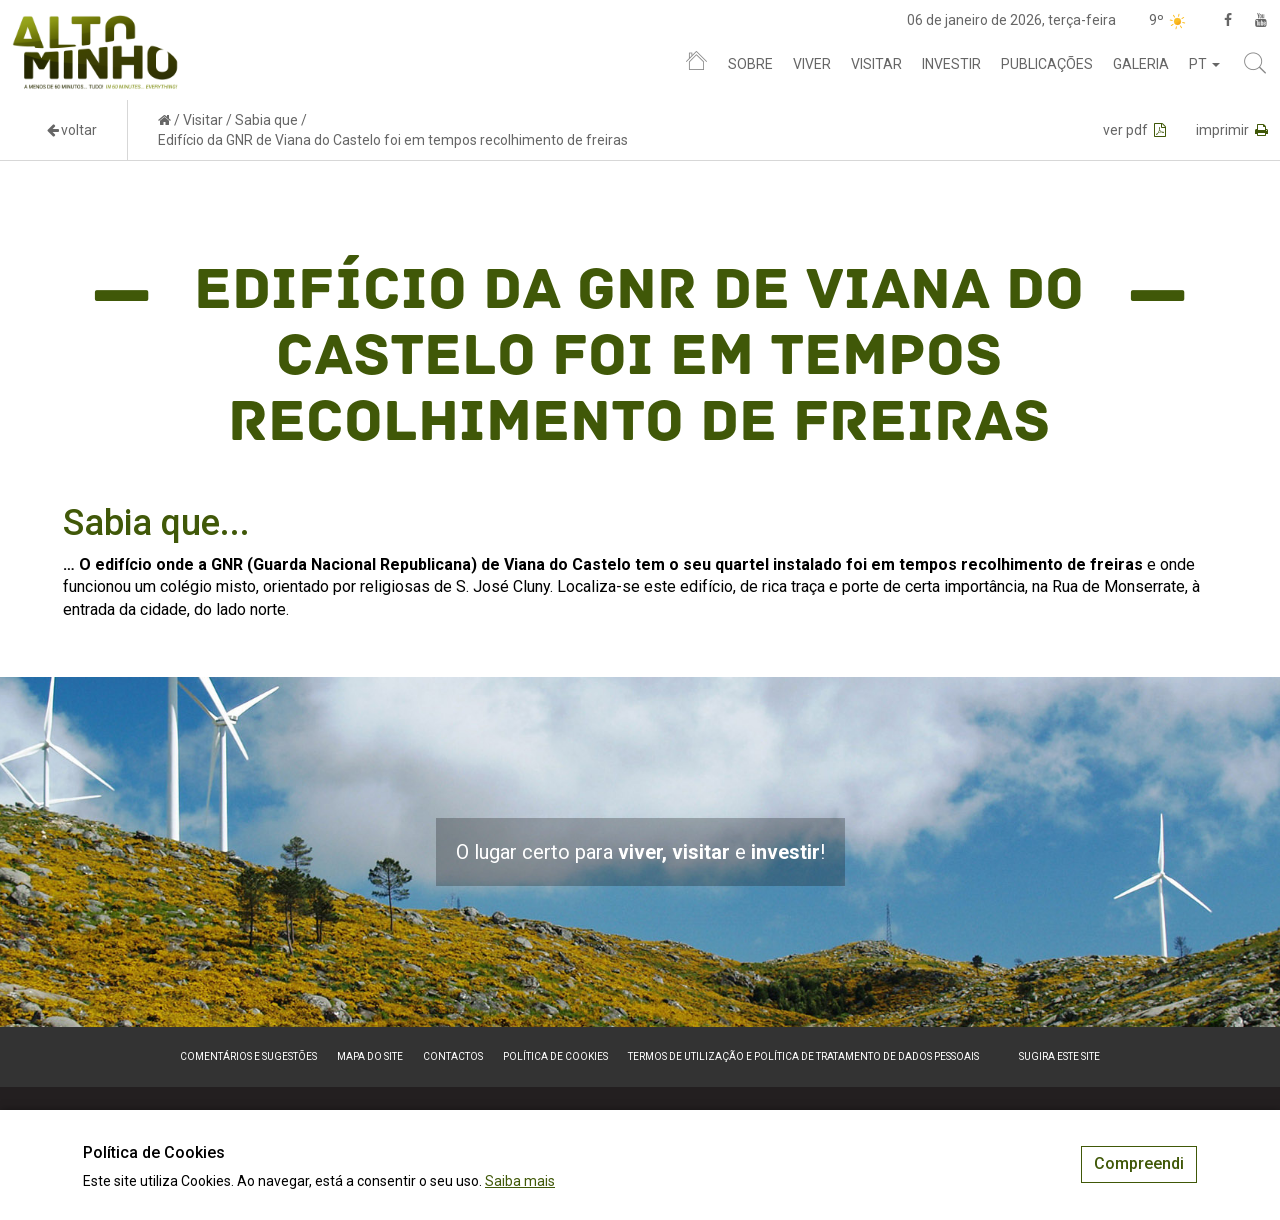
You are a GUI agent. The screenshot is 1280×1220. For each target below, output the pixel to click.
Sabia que (266, 120)
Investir (951, 64)
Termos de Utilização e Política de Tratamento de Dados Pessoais (803, 1056)
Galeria (1141, 64)
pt (1204, 64)
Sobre (750, 64)
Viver (812, 64)
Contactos (453, 1056)
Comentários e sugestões (248, 1056)
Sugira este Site (1059, 1056)
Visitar (876, 64)
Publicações (1047, 64)
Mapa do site (370, 1056)
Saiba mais (520, 1181)
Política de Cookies (555, 1056)
